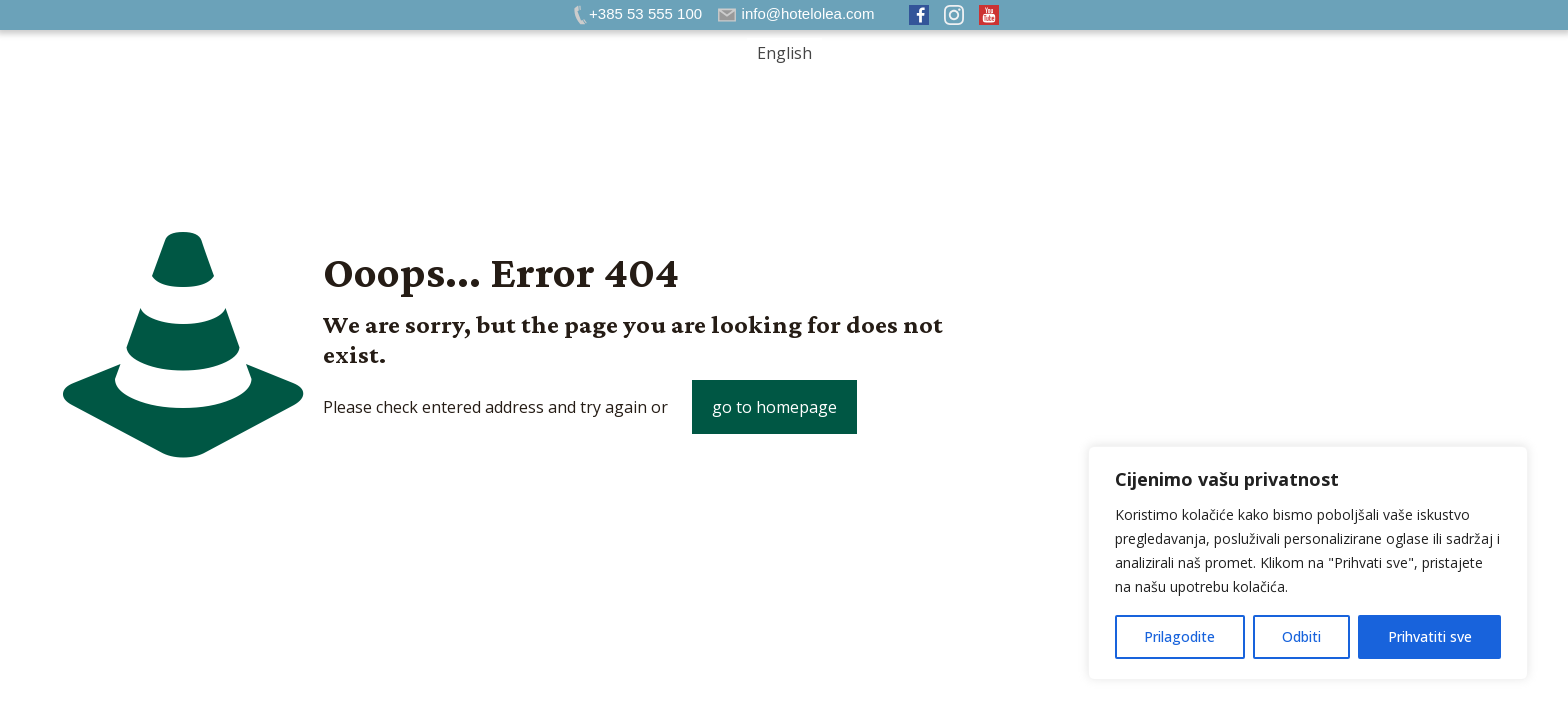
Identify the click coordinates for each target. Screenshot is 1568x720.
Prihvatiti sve (1430, 636)
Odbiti (1301, 636)
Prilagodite (1179, 636)
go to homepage (774, 407)
